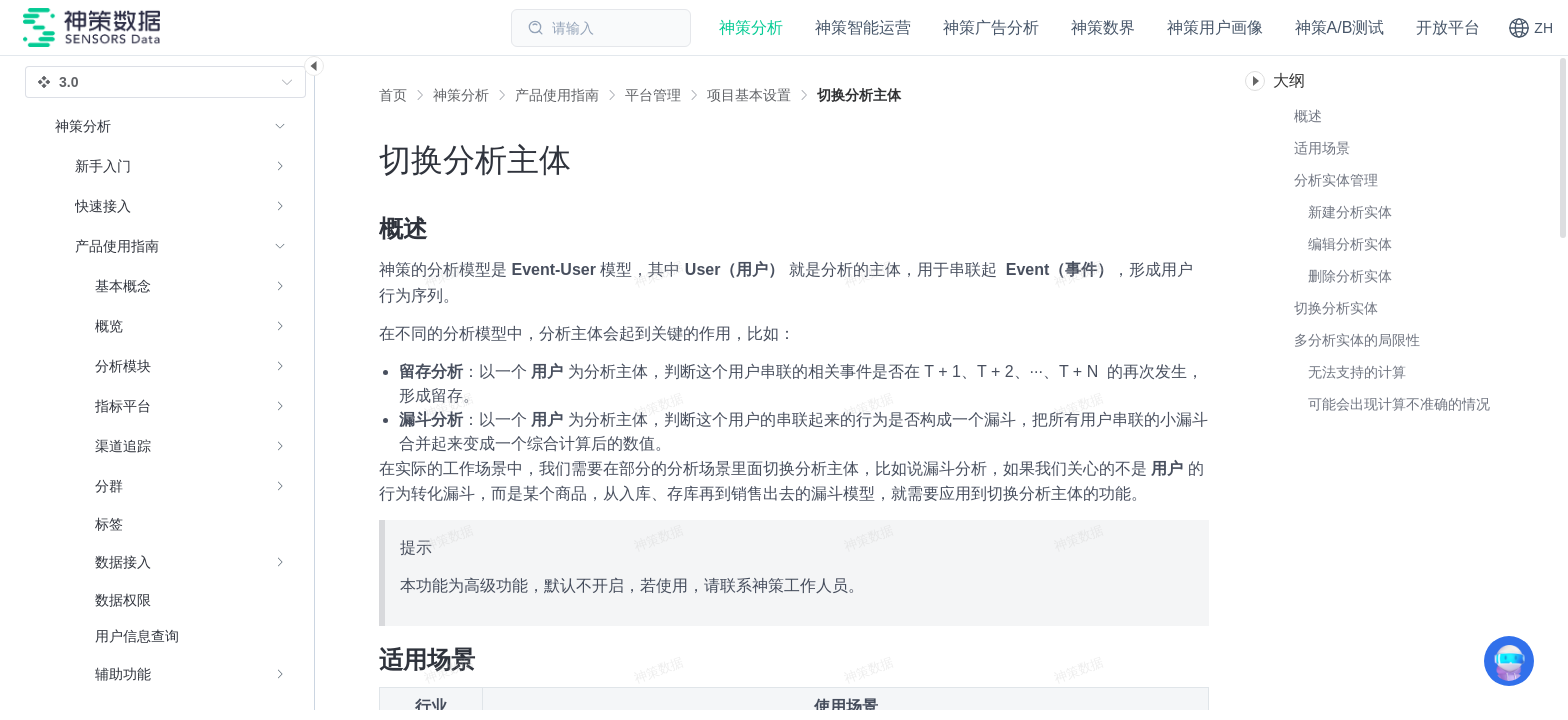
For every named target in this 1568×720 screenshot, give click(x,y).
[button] (1530, 28)
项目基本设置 (749, 95)
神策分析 (461, 95)
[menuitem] (170, 166)
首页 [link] (393, 95)
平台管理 (653, 95)
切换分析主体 (859, 95)
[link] (461, 95)
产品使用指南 (557, 95)
